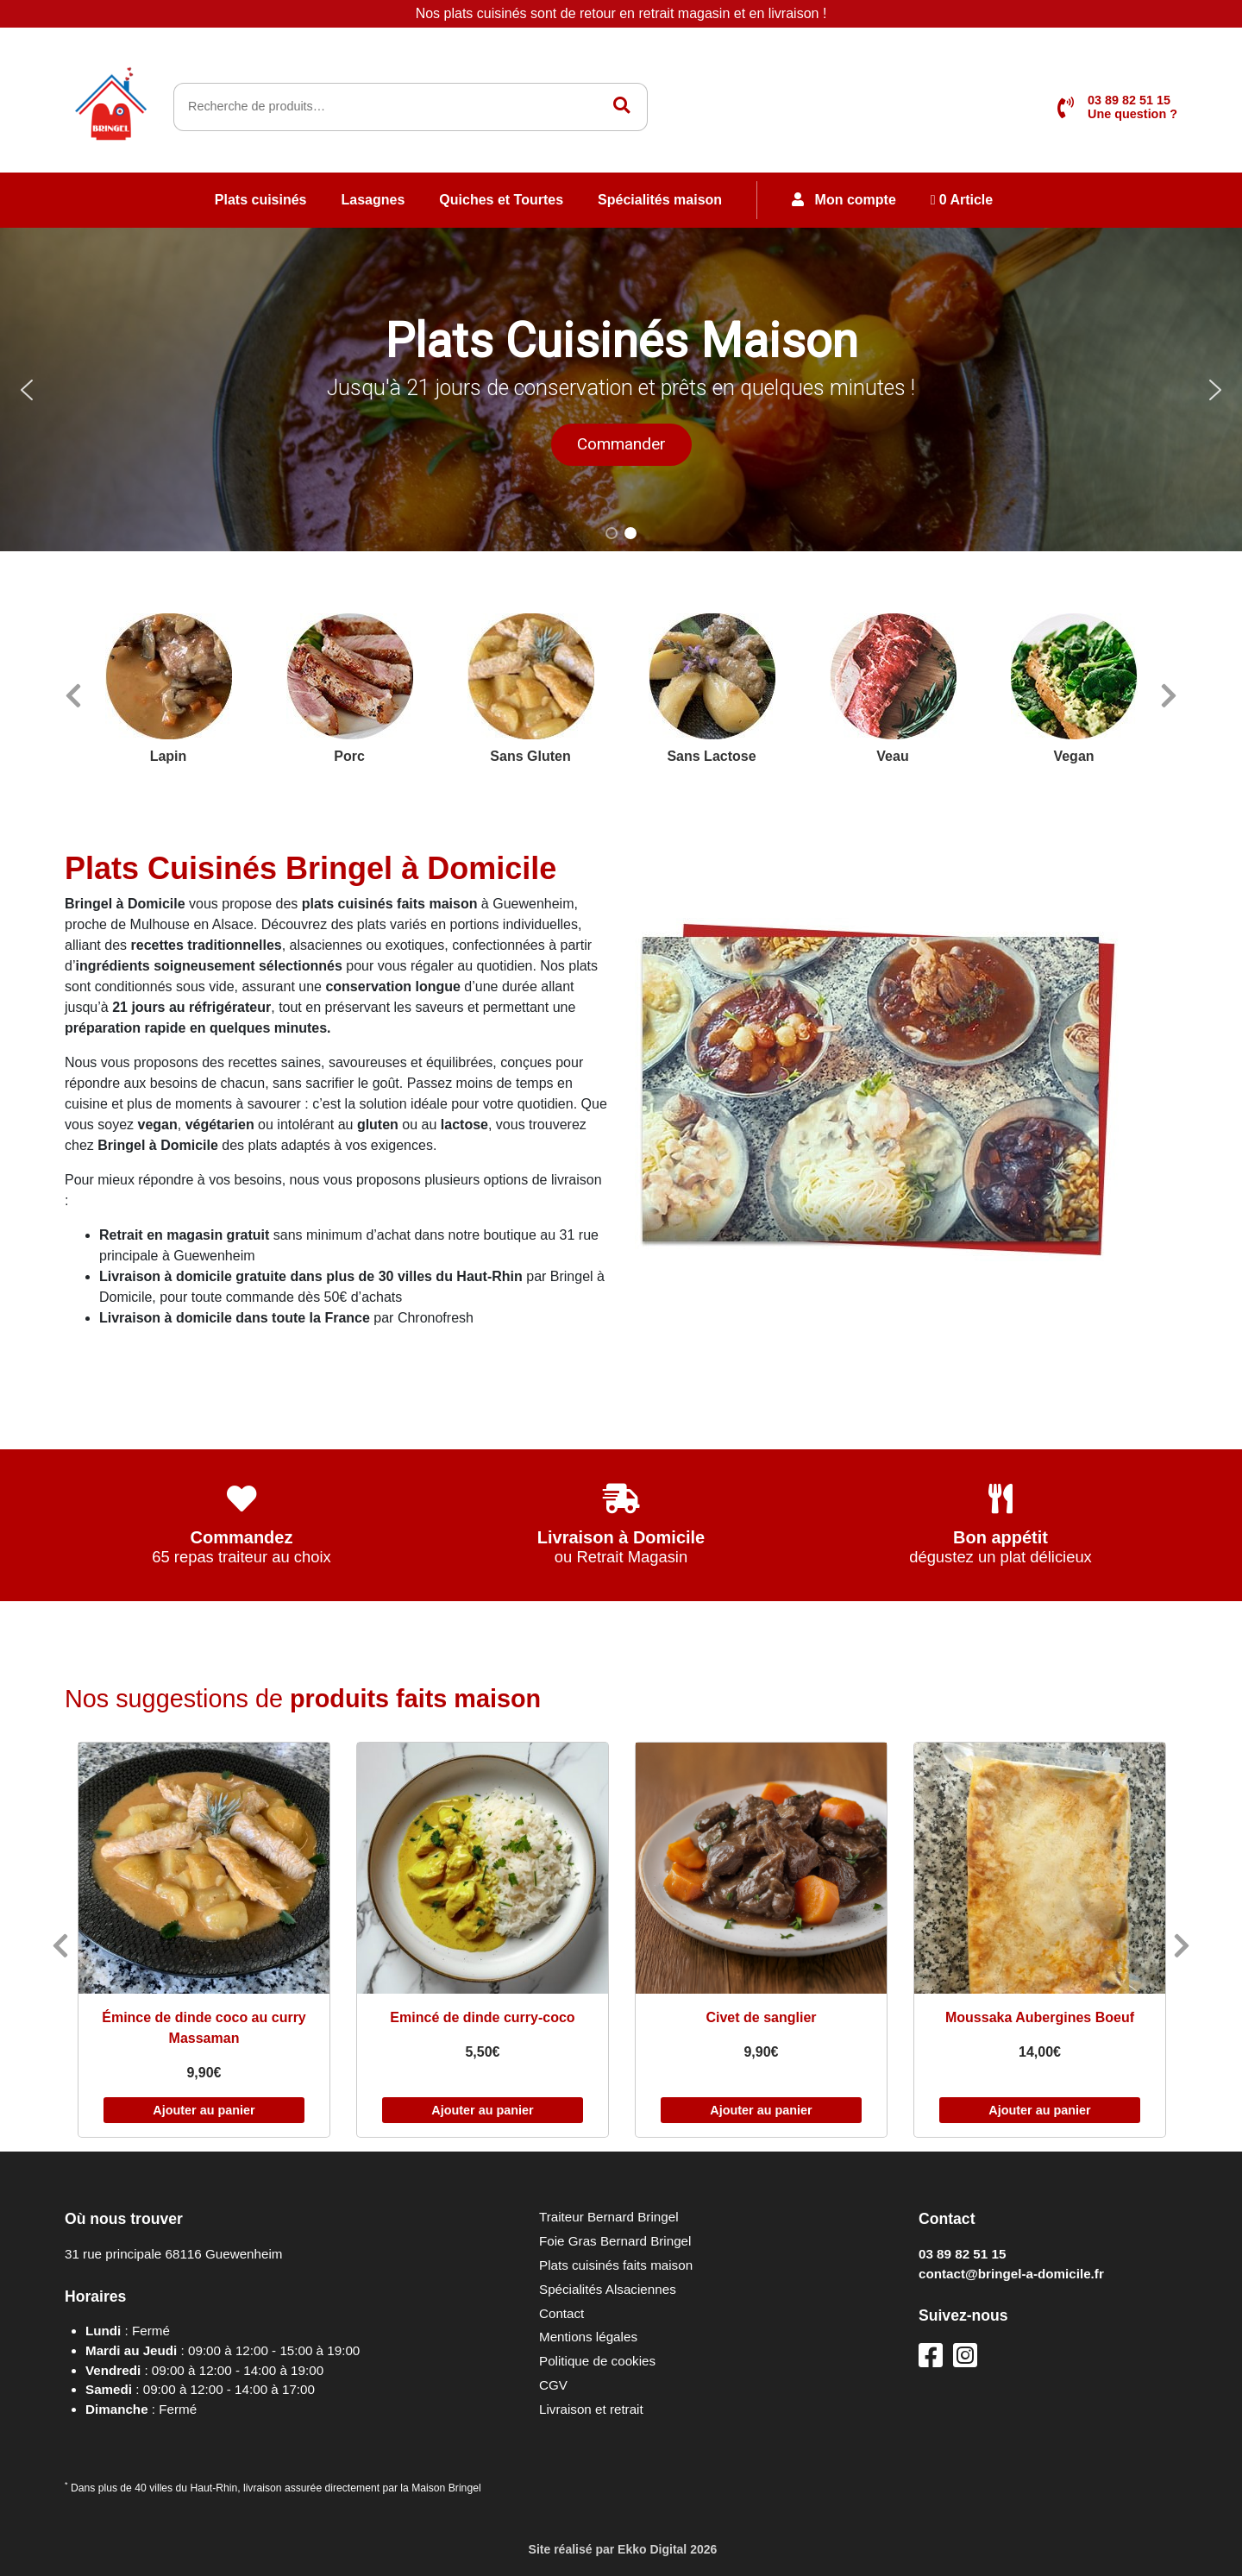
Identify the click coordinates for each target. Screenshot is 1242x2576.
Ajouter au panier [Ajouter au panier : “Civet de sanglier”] (761, 2110)
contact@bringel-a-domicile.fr (1011, 2273)
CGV (553, 2385)
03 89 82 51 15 (962, 2253)
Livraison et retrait (591, 2409)
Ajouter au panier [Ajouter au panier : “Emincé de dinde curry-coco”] (482, 2110)
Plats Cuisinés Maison (621, 340)
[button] (621, 389)
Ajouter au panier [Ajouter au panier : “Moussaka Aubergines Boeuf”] (1039, 2110)
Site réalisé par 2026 (621, 2549)
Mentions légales (588, 2336)
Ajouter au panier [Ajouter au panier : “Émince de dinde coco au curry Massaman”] (203, 2110)
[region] (621, 389)
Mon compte (844, 199)
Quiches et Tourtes (501, 199)
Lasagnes (373, 199)
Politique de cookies (597, 2360)
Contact (561, 2313)
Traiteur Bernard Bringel (609, 2216)
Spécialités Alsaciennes (607, 2289)
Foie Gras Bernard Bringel (615, 2241)
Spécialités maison (660, 199)
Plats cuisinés (261, 199)
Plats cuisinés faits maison (616, 2265)
